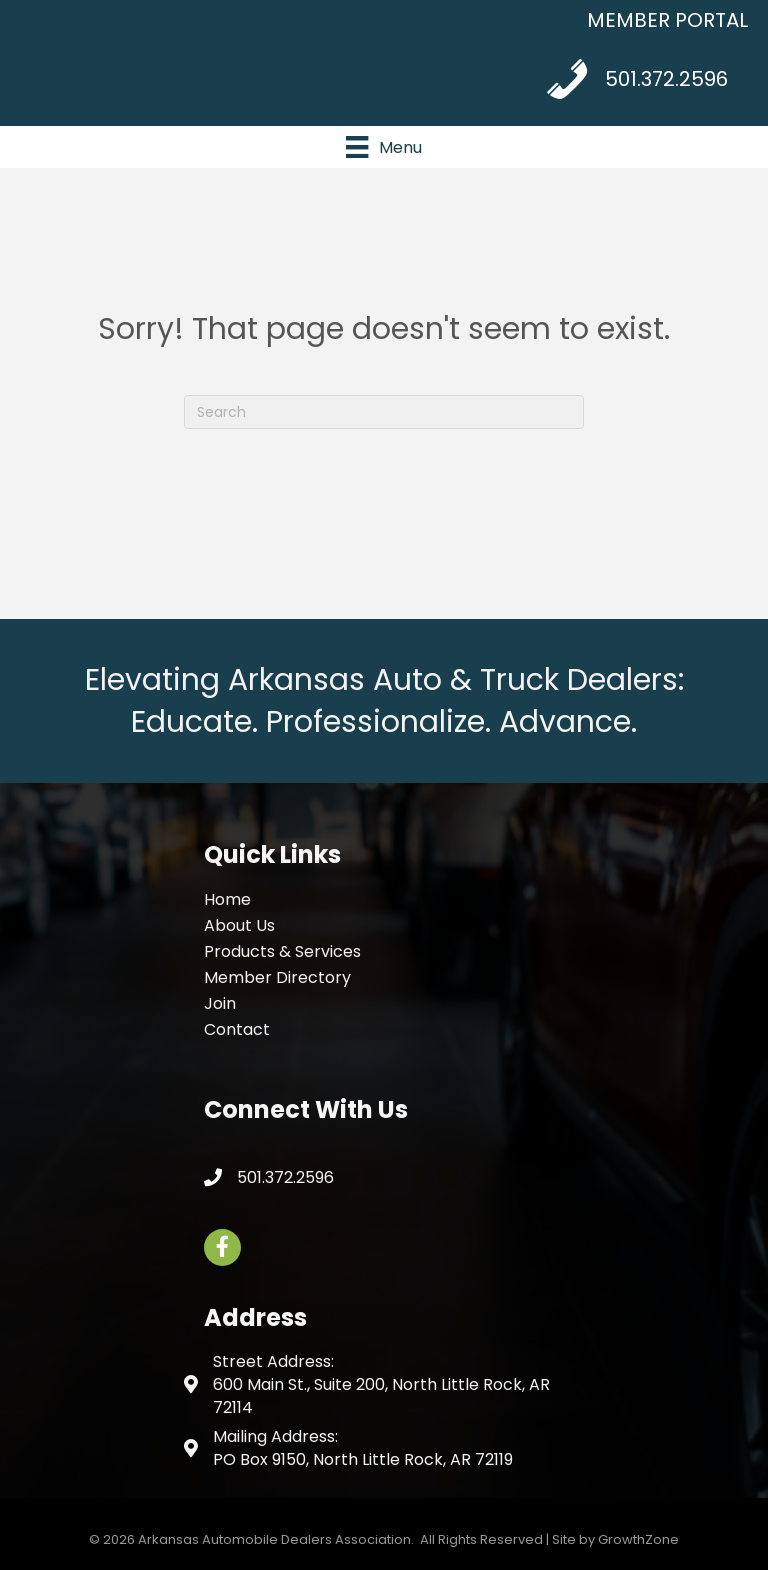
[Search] (384, 412)
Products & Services (282, 951)
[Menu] (383, 147)
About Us (239, 925)
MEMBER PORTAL (667, 20)
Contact (237, 1029)
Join (220, 1003)
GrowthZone (638, 1539)
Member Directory (277, 977)
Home (227, 899)
